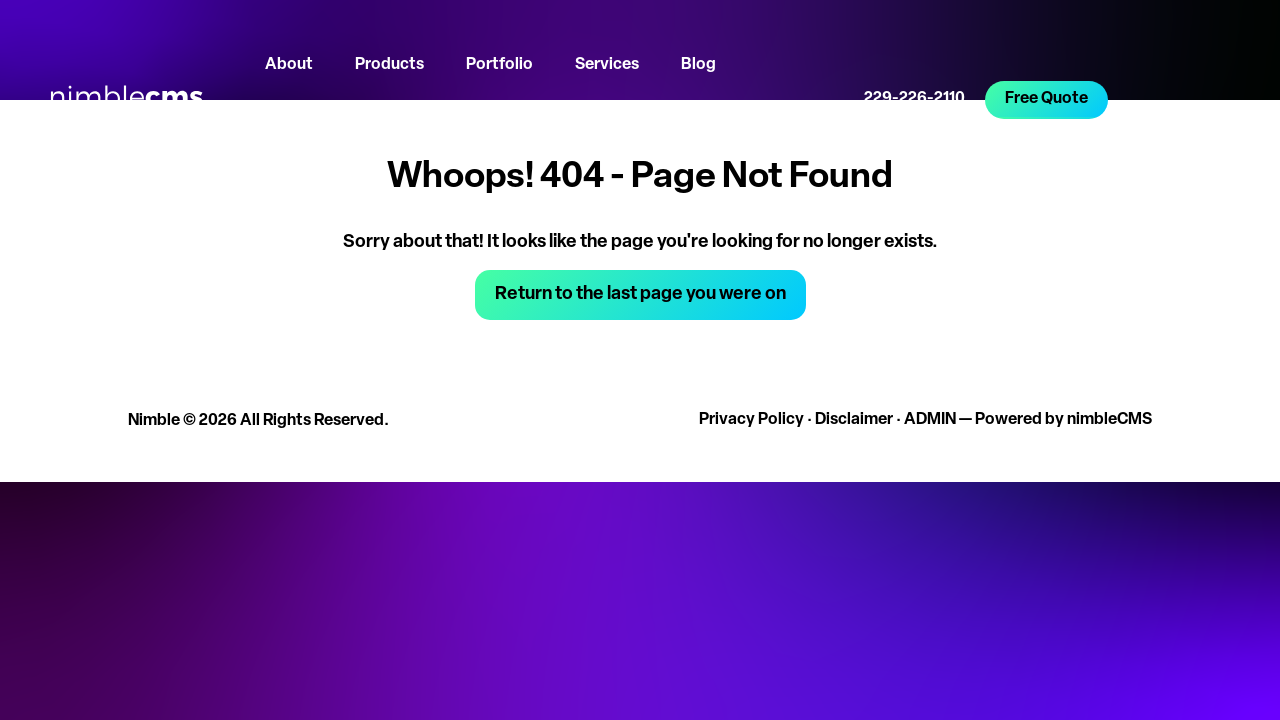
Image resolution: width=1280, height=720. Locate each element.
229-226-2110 (914, 99)
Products (389, 65)
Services (607, 65)
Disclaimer (854, 420)
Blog (698, 65)
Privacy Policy (751, 420)
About (289, 65)
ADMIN (930, 420)
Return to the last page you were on (640, 294)
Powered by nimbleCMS (1063, 420)
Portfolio (499, 65)
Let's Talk (299, 135)
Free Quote (1046, 99)
